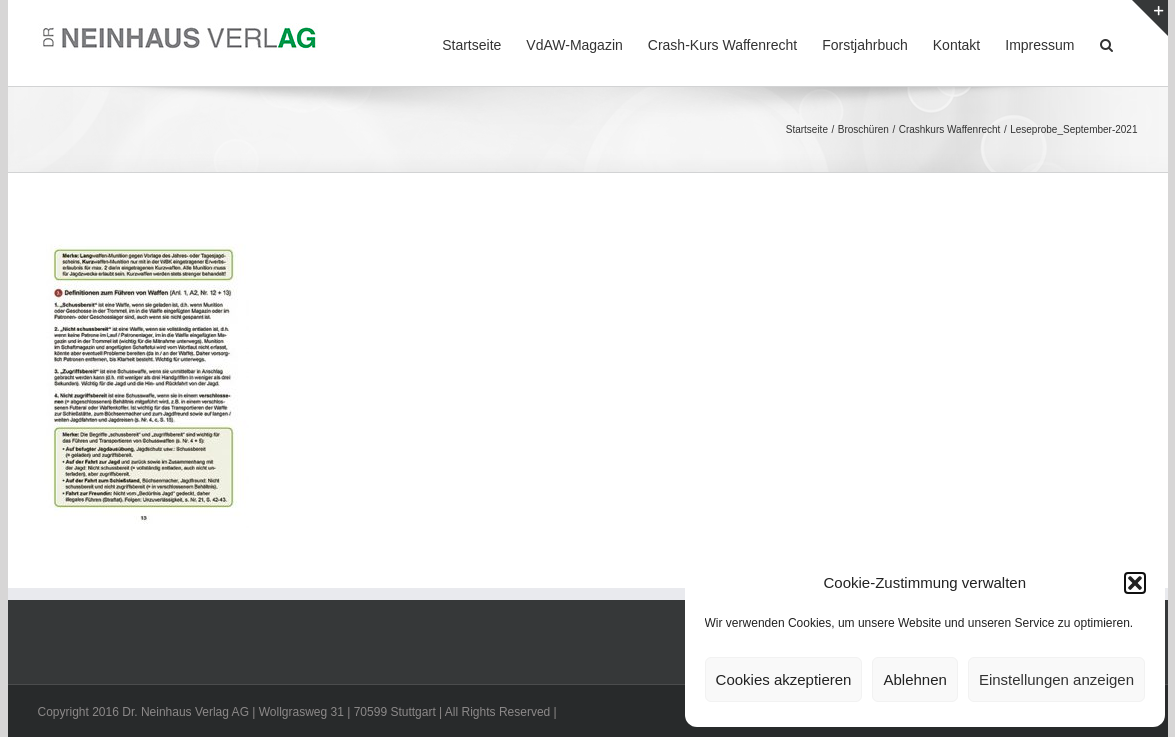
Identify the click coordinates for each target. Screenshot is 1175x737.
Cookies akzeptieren (784, 679)
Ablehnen (914, 679)
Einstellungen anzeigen (1056, 679)
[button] (1135, 583)
